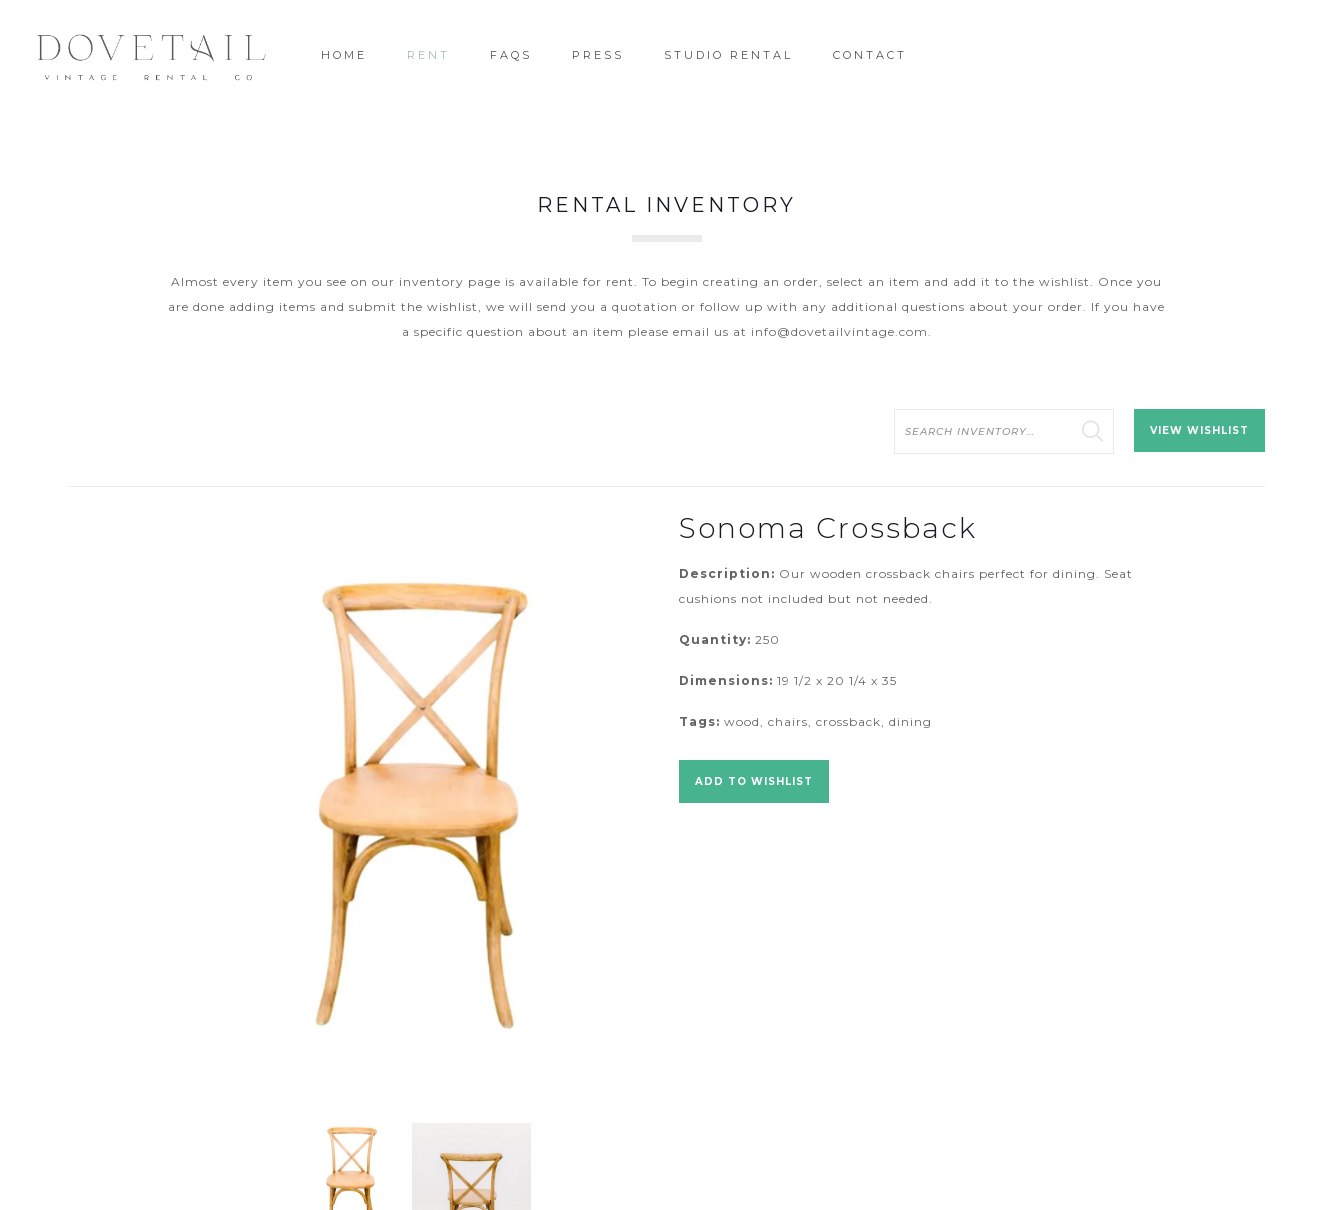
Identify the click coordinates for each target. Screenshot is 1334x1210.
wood (742, 721)
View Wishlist (1199, 430)
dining (910, 721)
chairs (788, 721)
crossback (848, 721)
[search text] (1004, 431)
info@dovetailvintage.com (839, 331)
